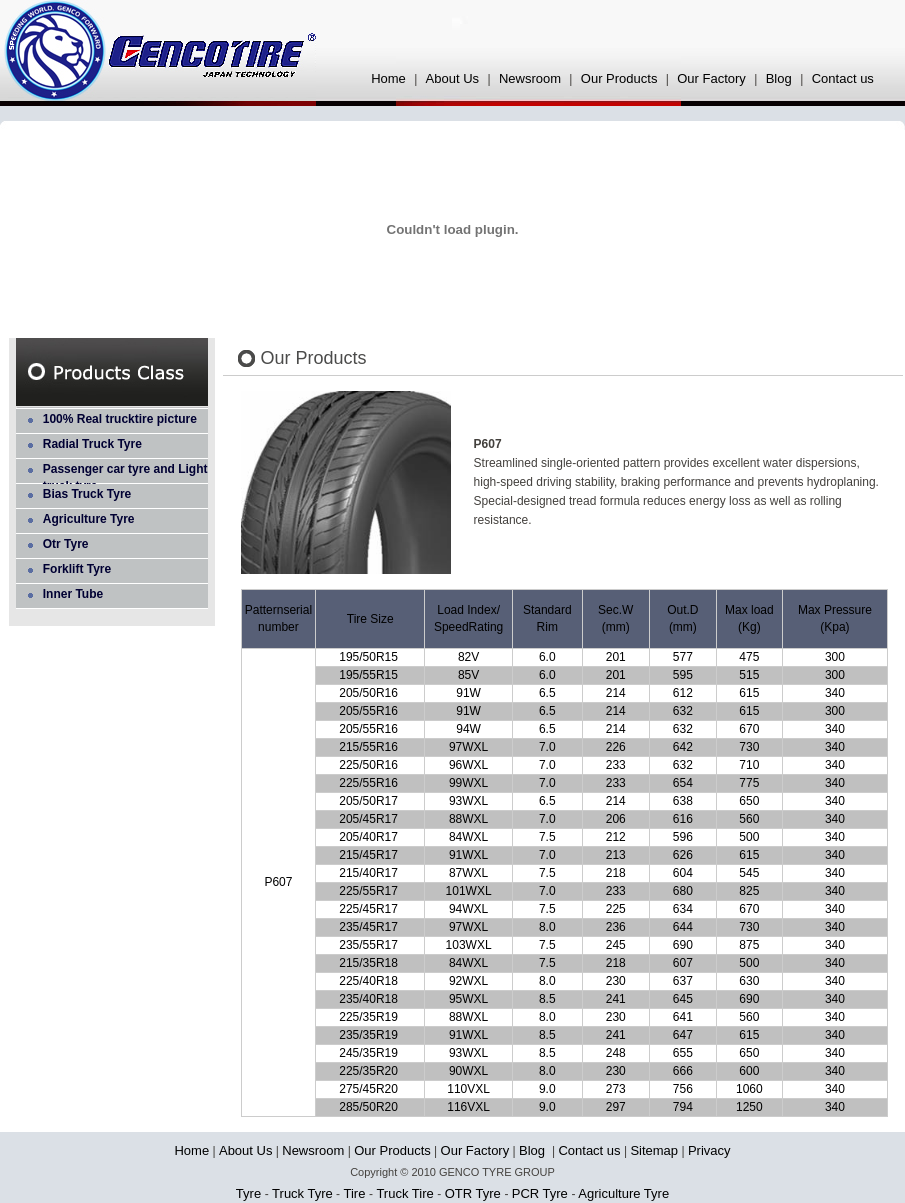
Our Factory (711, 78)
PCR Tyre (542, 1193)
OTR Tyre (475, 1193)
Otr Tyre (66, 544)
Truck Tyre (302, 1193)
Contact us (843, 78)
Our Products (619, 78)
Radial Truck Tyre (92, 444)
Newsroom (530, 78)
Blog (781, 78)
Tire (354, 1193)
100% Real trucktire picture (120, 419)
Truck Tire (405, 1193)
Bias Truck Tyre (87, 494)
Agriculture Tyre (89, 519)
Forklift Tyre (77, 569)
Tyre (250, 1193)
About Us (452, 78)
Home (388, 78)
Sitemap (654, 1150)
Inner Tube (73, 594)
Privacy (709, 1150)
